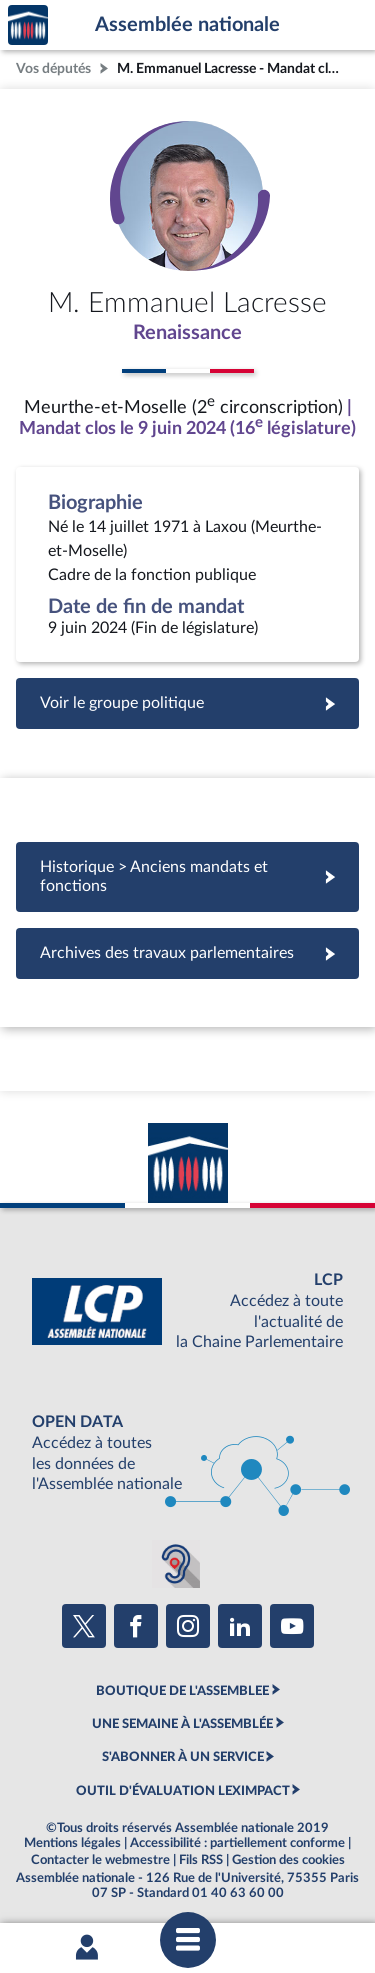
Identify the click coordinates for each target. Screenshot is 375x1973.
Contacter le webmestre (100, 1860)
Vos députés (53, 68)
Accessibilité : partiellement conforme (237, 1843)
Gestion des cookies (288, 1860)
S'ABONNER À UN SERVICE (183, 1757)
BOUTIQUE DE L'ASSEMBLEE (182, 1691)
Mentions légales (72, 1843)
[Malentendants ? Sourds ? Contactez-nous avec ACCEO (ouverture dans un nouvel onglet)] (176, 1564)
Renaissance (187, 333)
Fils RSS (201, 1860)
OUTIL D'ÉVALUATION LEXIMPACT (183, 1791)
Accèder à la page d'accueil (28, 25)
